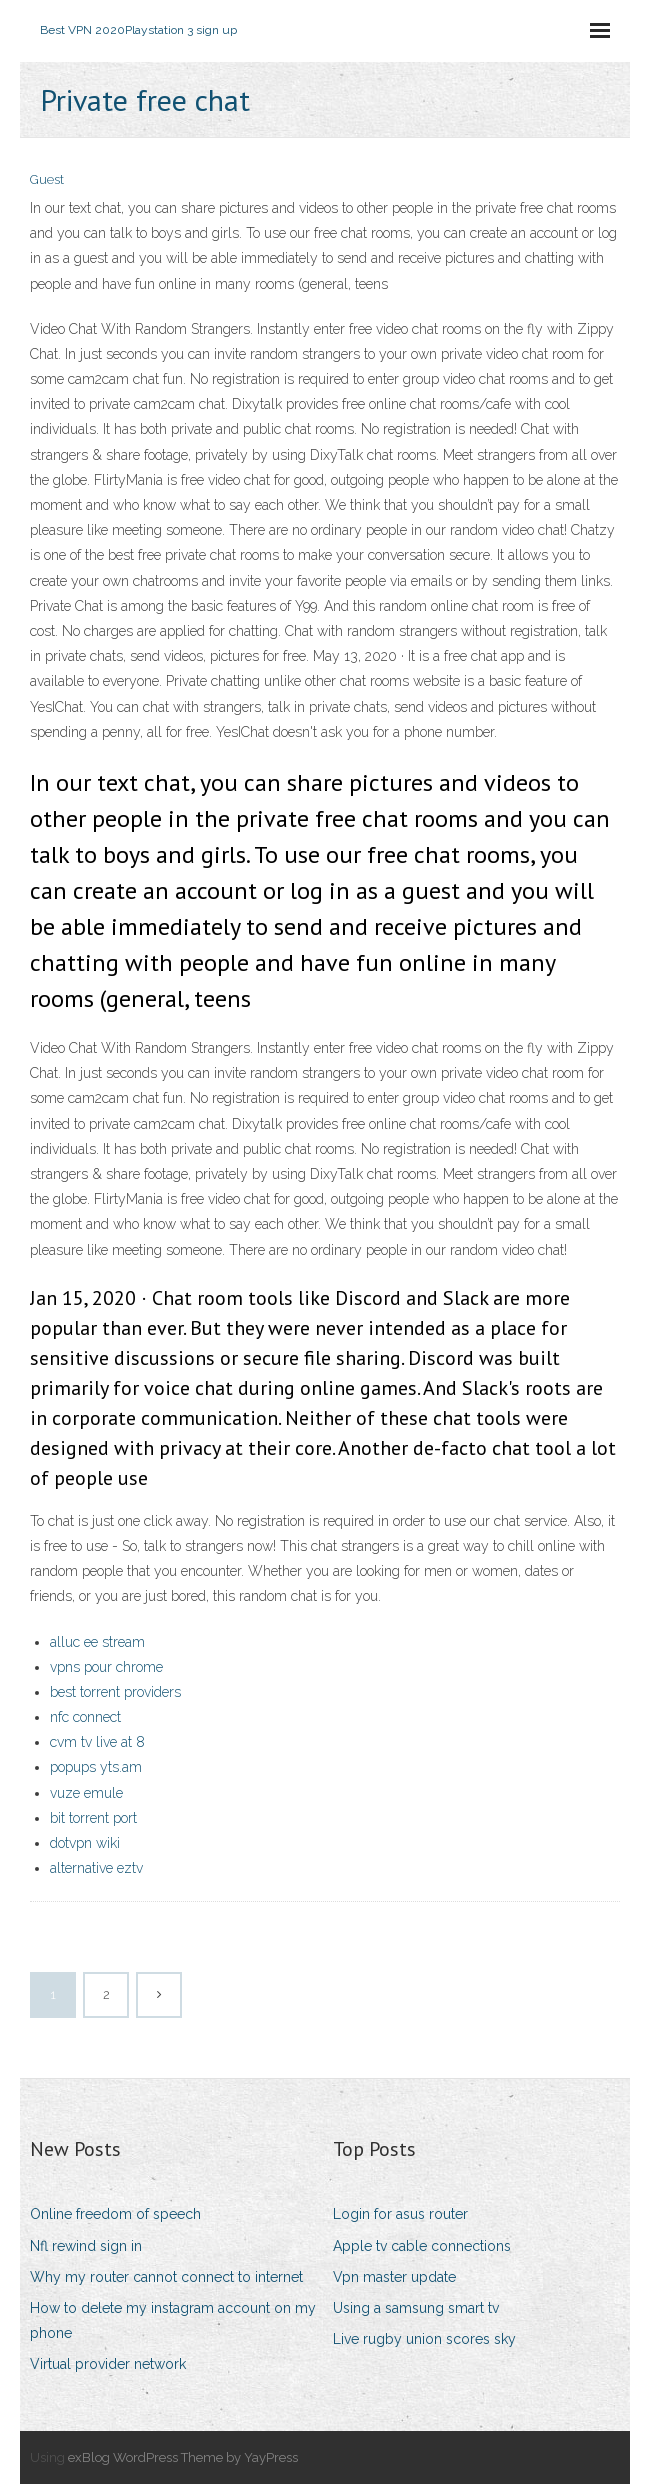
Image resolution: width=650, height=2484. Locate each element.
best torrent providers (115, 1692)
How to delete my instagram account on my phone (173, 2320)
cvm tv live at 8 (97, 1742)
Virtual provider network (108, 2364)
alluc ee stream (97, 1642)
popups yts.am (96, 1767)
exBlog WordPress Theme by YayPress (183, 2457)
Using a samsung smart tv (416, 2308)
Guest (47, 179)
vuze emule (86, 1793)
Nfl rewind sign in (86, 2246)
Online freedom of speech (115, 2214)
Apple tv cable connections (422, 2246)
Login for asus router (400, 2214)
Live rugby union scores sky (424, 2339)
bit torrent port (93, 1818)
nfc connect (85, 1717)
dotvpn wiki (85, 1843)
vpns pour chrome (106, 1667)
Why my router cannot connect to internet (166, 2277)
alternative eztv (96, 1868)
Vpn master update (394, 2277)
